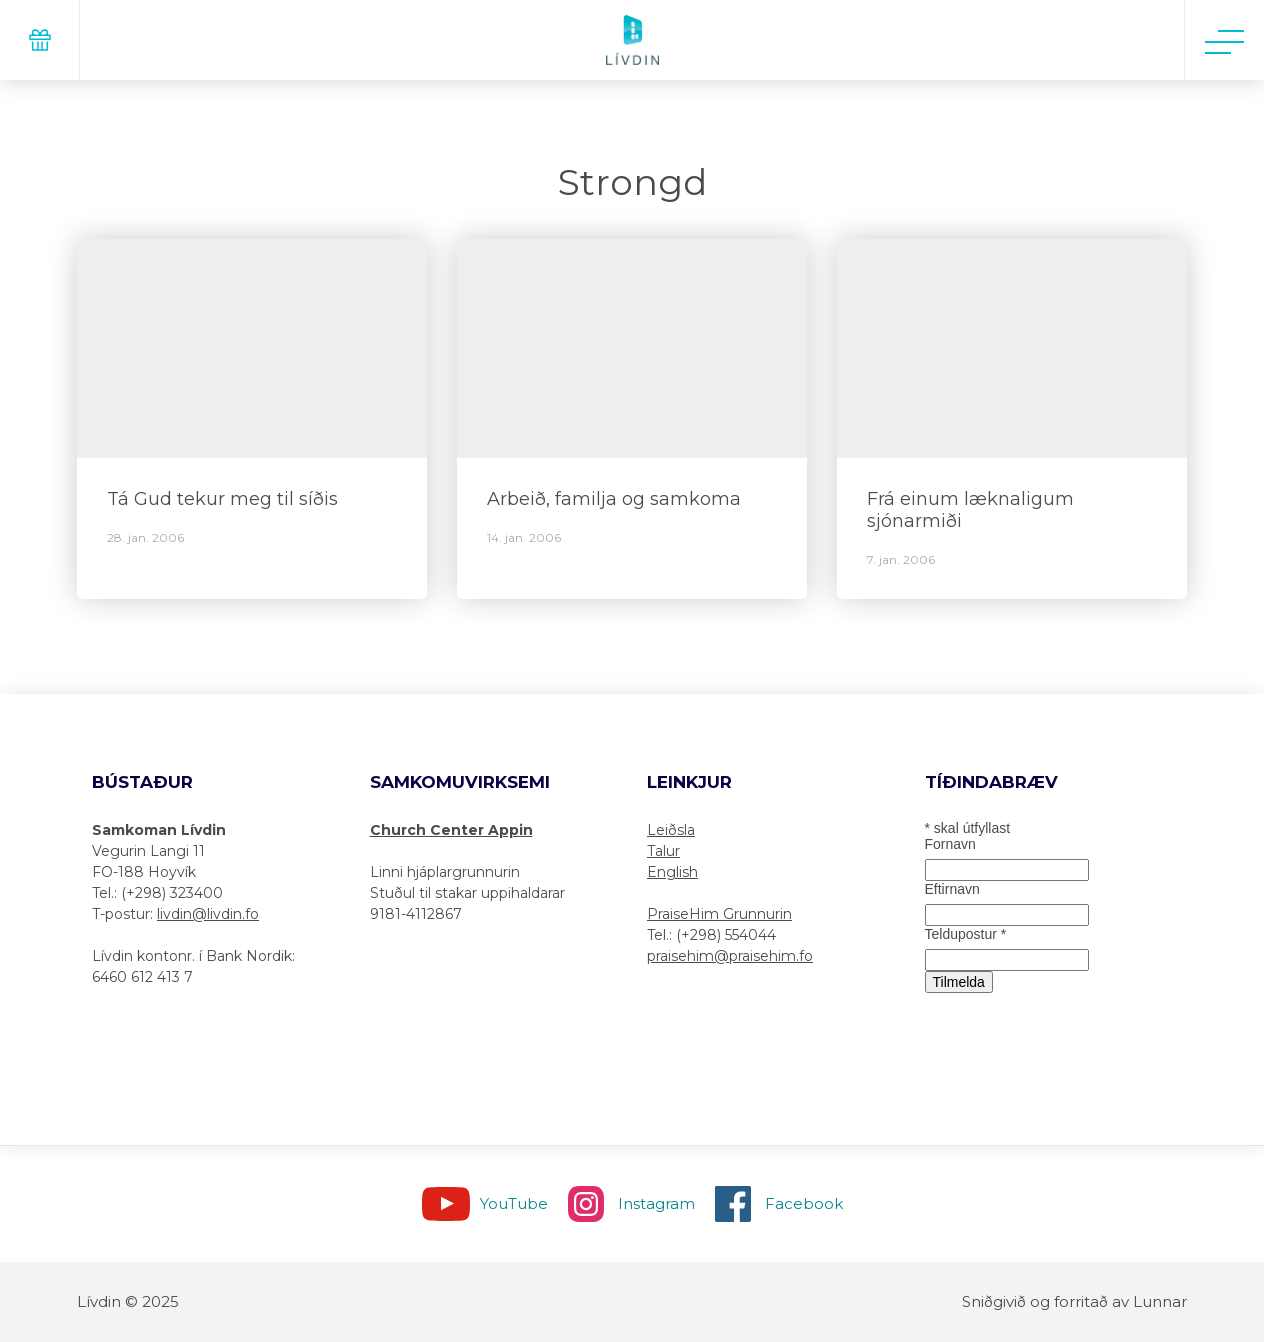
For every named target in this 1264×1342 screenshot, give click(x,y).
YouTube (514, 1203)
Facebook (804, 1203)
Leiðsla (671, 830)
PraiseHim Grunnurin (719, 914)
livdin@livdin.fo (208, 914)
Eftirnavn (952, 889)
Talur (663, 851)
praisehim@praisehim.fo (730, 956)
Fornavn (950, 844)
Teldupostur (966, 934)
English (672, 872)
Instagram (656, 1203)
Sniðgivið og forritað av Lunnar (1074, 1301)
